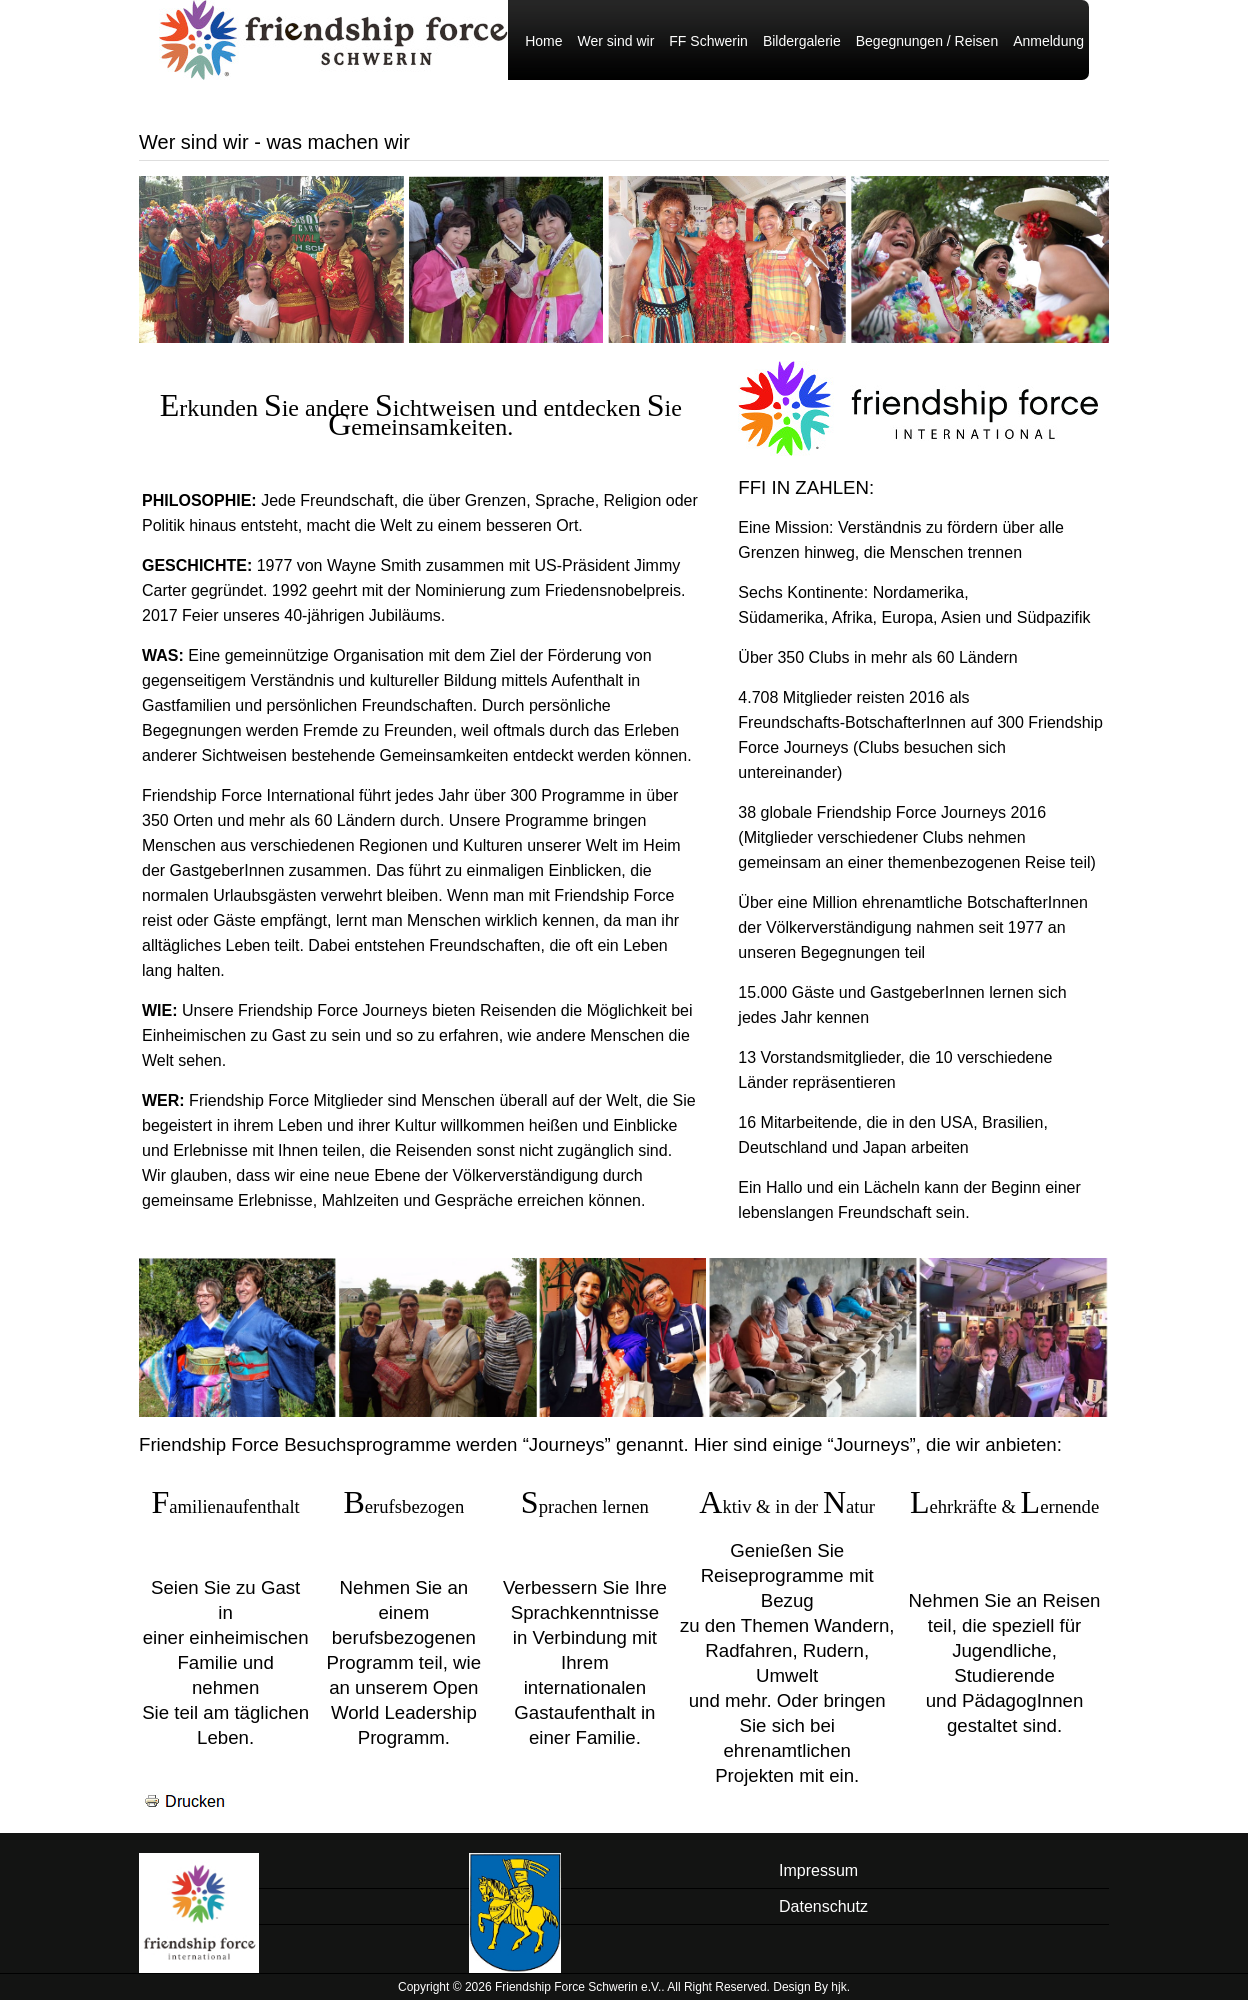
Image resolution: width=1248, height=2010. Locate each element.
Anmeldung (1048, 51)
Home (543, 51)
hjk (838, 1997)
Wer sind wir (616, 51)
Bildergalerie (802, 51)
